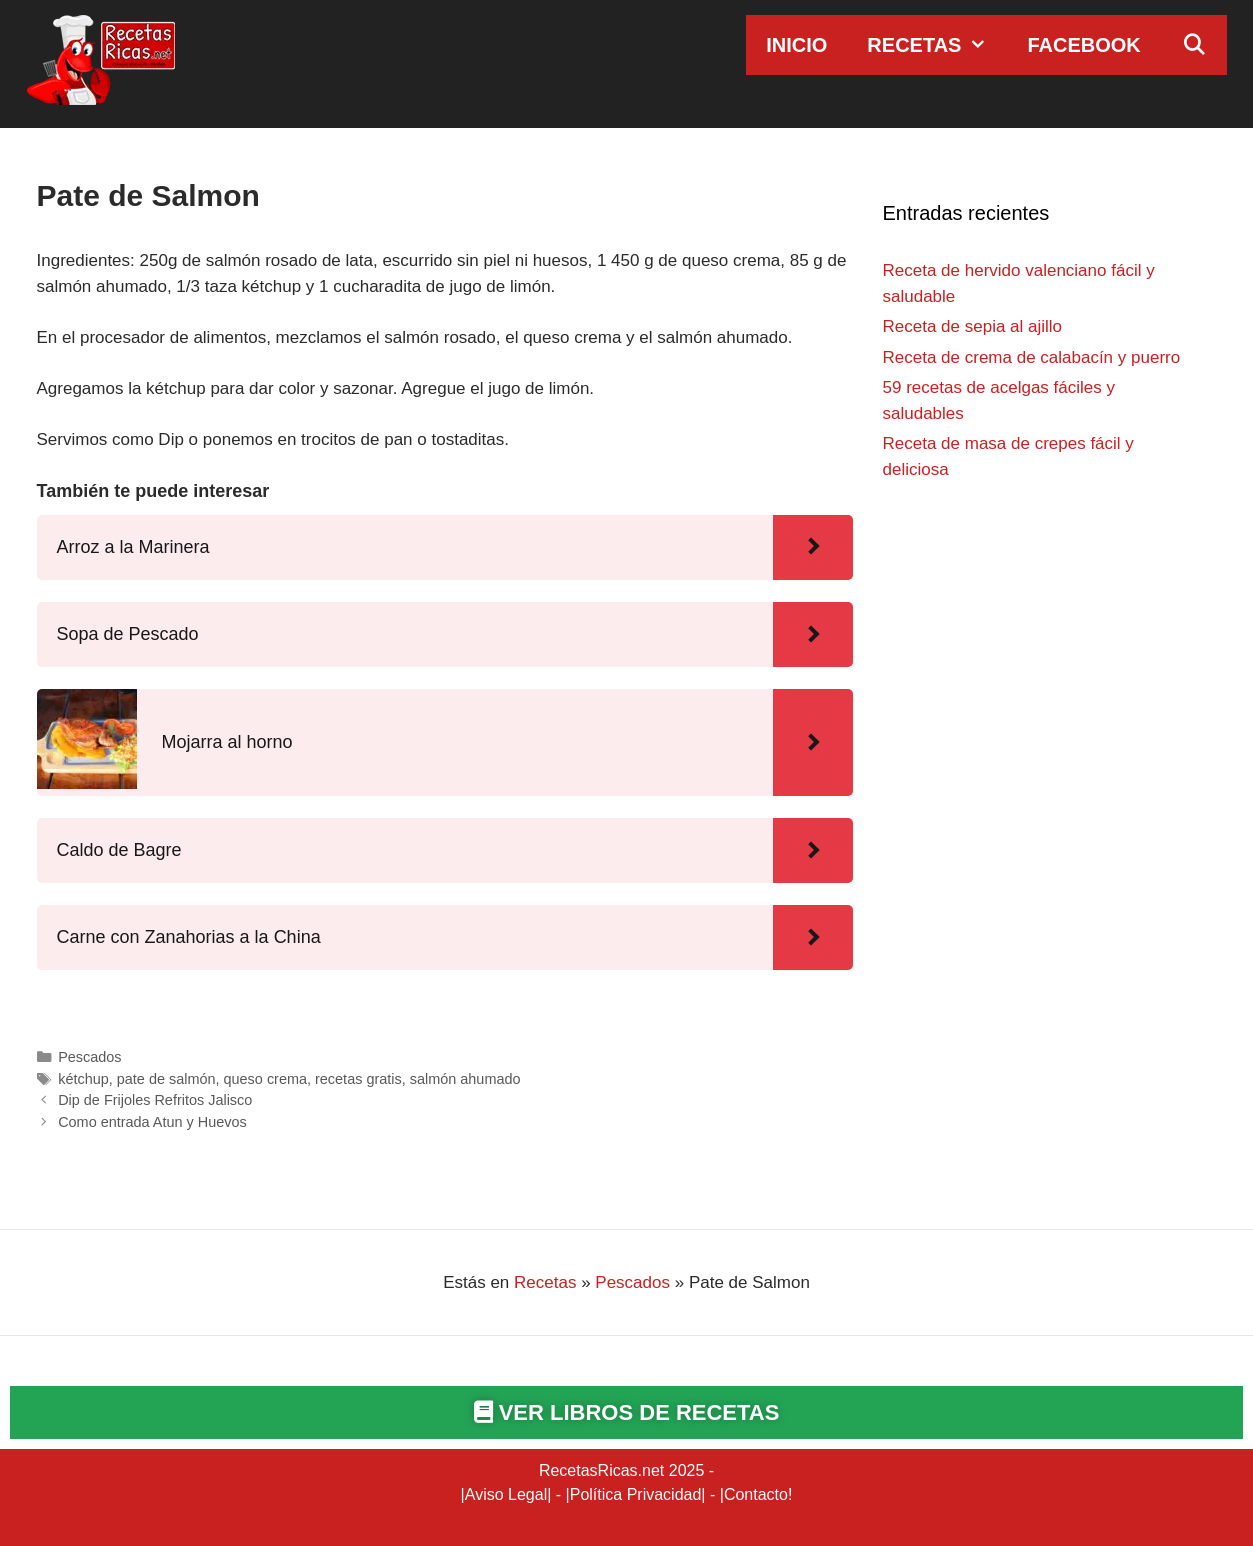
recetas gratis (358, 1079)
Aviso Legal (506, 1494)
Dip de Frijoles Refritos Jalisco (155, 1100)
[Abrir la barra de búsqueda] (1194, 45)
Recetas (937, 45)
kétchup (83, 1079)
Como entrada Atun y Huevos (152, 1122)
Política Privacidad (636, 1494)
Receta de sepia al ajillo (973, 326)
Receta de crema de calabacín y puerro (1032, 357)
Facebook (1083, 45)
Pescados (89, 1057)
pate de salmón (166, 1079)
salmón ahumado (465, 1079)
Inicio (796, 45)
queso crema (265, 1079)
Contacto (756, 1494)
